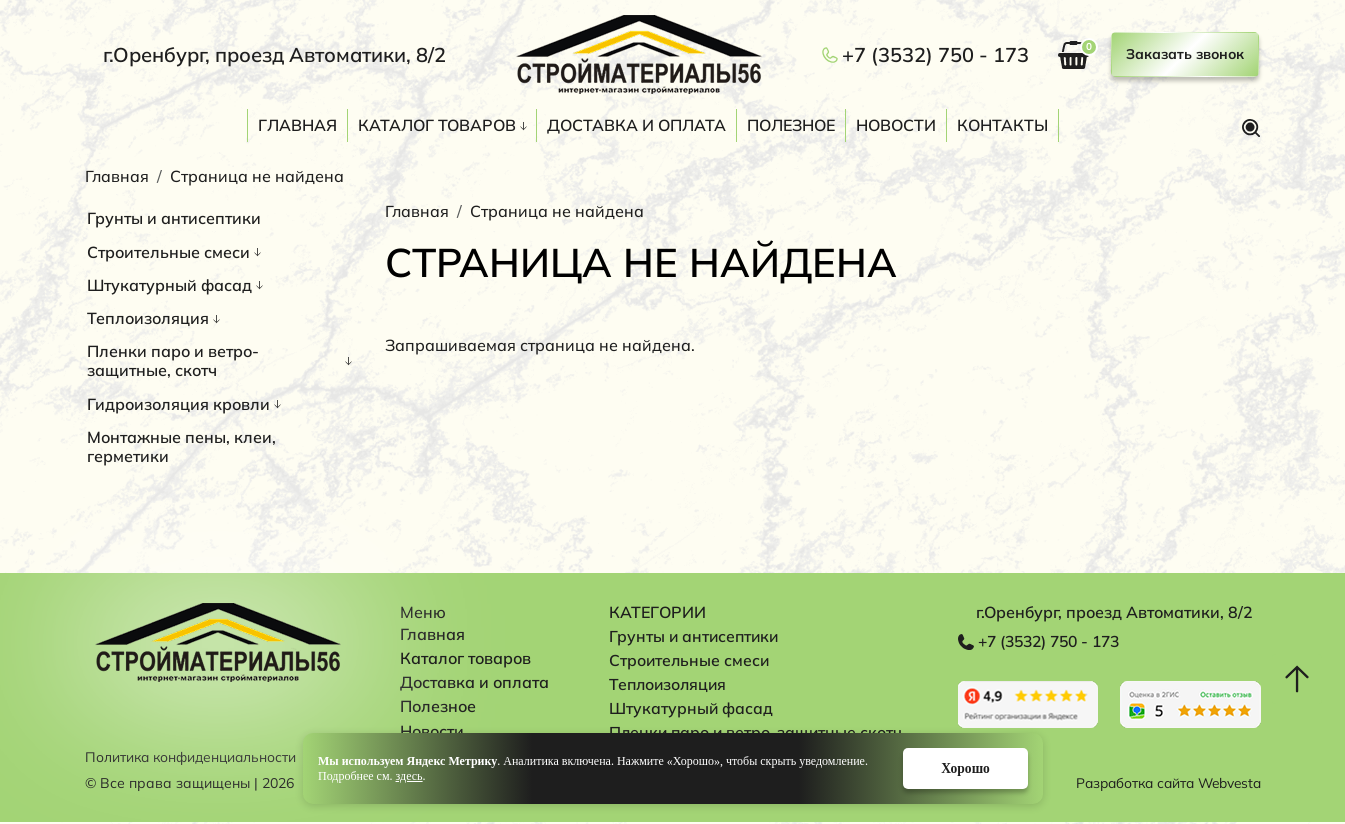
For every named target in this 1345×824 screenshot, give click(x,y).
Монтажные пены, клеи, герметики (181, 446)
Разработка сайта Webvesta (1163, 785)
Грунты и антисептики (174, 218)
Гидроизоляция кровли (178, 404)
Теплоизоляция (148, 318)
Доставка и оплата (636, 125)
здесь (408, 775)
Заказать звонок (1185, 54)
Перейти (1028, 704)
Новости (896, 125)
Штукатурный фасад (169, 285)
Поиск (1251, 128)
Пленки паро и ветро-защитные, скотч (173, 360)
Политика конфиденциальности (193, 758)
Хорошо (959, 767)
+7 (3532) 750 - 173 (935, 55)
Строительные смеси (168, 252)
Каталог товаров (437, 125)
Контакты (1002, 125)
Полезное (791, 125)
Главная (297, 125)
